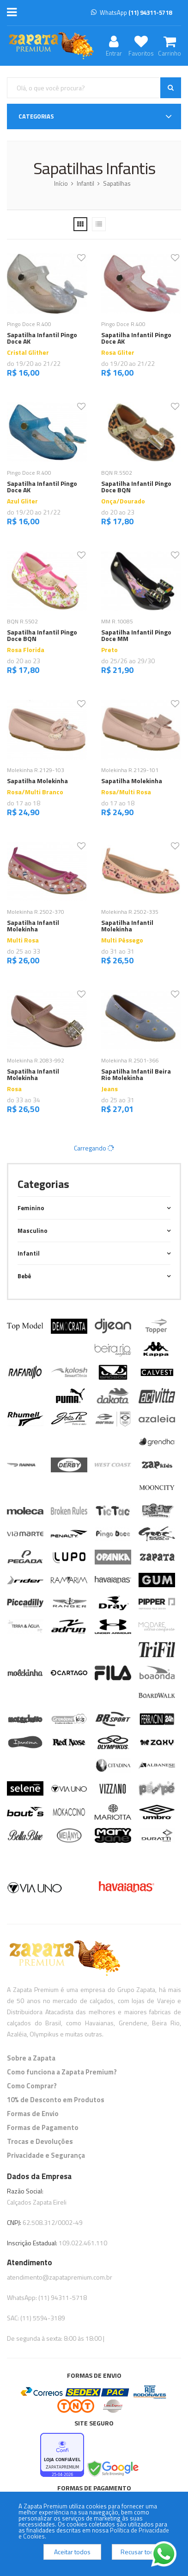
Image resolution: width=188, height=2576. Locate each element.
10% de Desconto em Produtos (55, 2099)
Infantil (85, 183)
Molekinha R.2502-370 (35, 911)
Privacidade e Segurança (46, 2155)
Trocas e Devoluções (40, 2141)
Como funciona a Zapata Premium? (62, 2072)
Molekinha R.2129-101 (129, 770)
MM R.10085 (117, 621)
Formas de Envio (33, 2113)
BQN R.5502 (116, 472)
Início (61, 183)
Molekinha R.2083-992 (35, 1060)
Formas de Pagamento (43, 2127)
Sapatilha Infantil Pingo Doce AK (42, 338)
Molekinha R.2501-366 (129, 1060)
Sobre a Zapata (31, 2058)
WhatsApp (131, 12)
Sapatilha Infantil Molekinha (33, 925)
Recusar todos (141, 2552)
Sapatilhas (117, 183)
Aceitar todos (72, 2552)
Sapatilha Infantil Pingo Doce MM (136, 635)
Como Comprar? (32, 2085)
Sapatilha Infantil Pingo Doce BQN (136, 486)
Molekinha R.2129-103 (35, 770)
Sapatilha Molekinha (37, 780)
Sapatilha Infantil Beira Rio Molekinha (136, 1074)
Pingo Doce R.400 (29, 324)
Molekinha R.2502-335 (129, 911)
